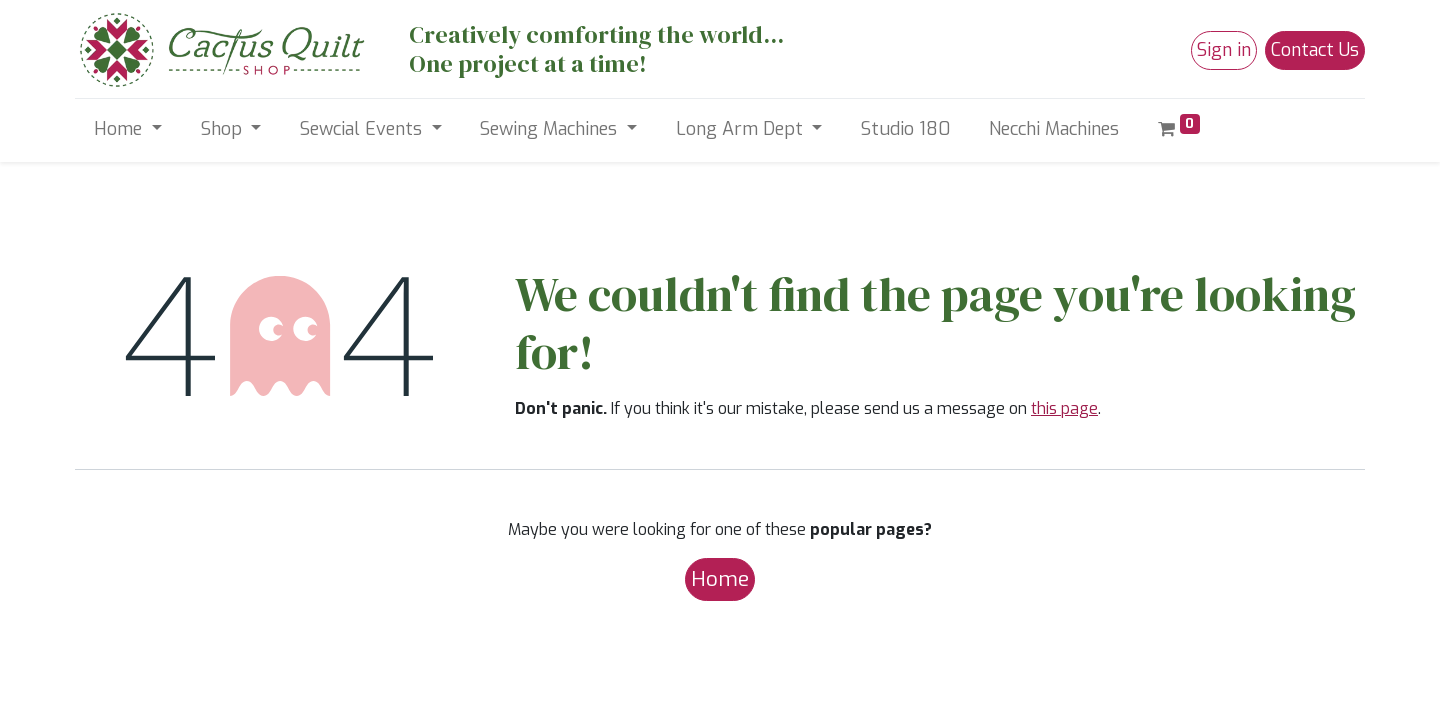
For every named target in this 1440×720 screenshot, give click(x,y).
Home (720, 579)
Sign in (1224, 50)
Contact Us (1315, 50)
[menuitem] (906, 129)
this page (1064, 408)
